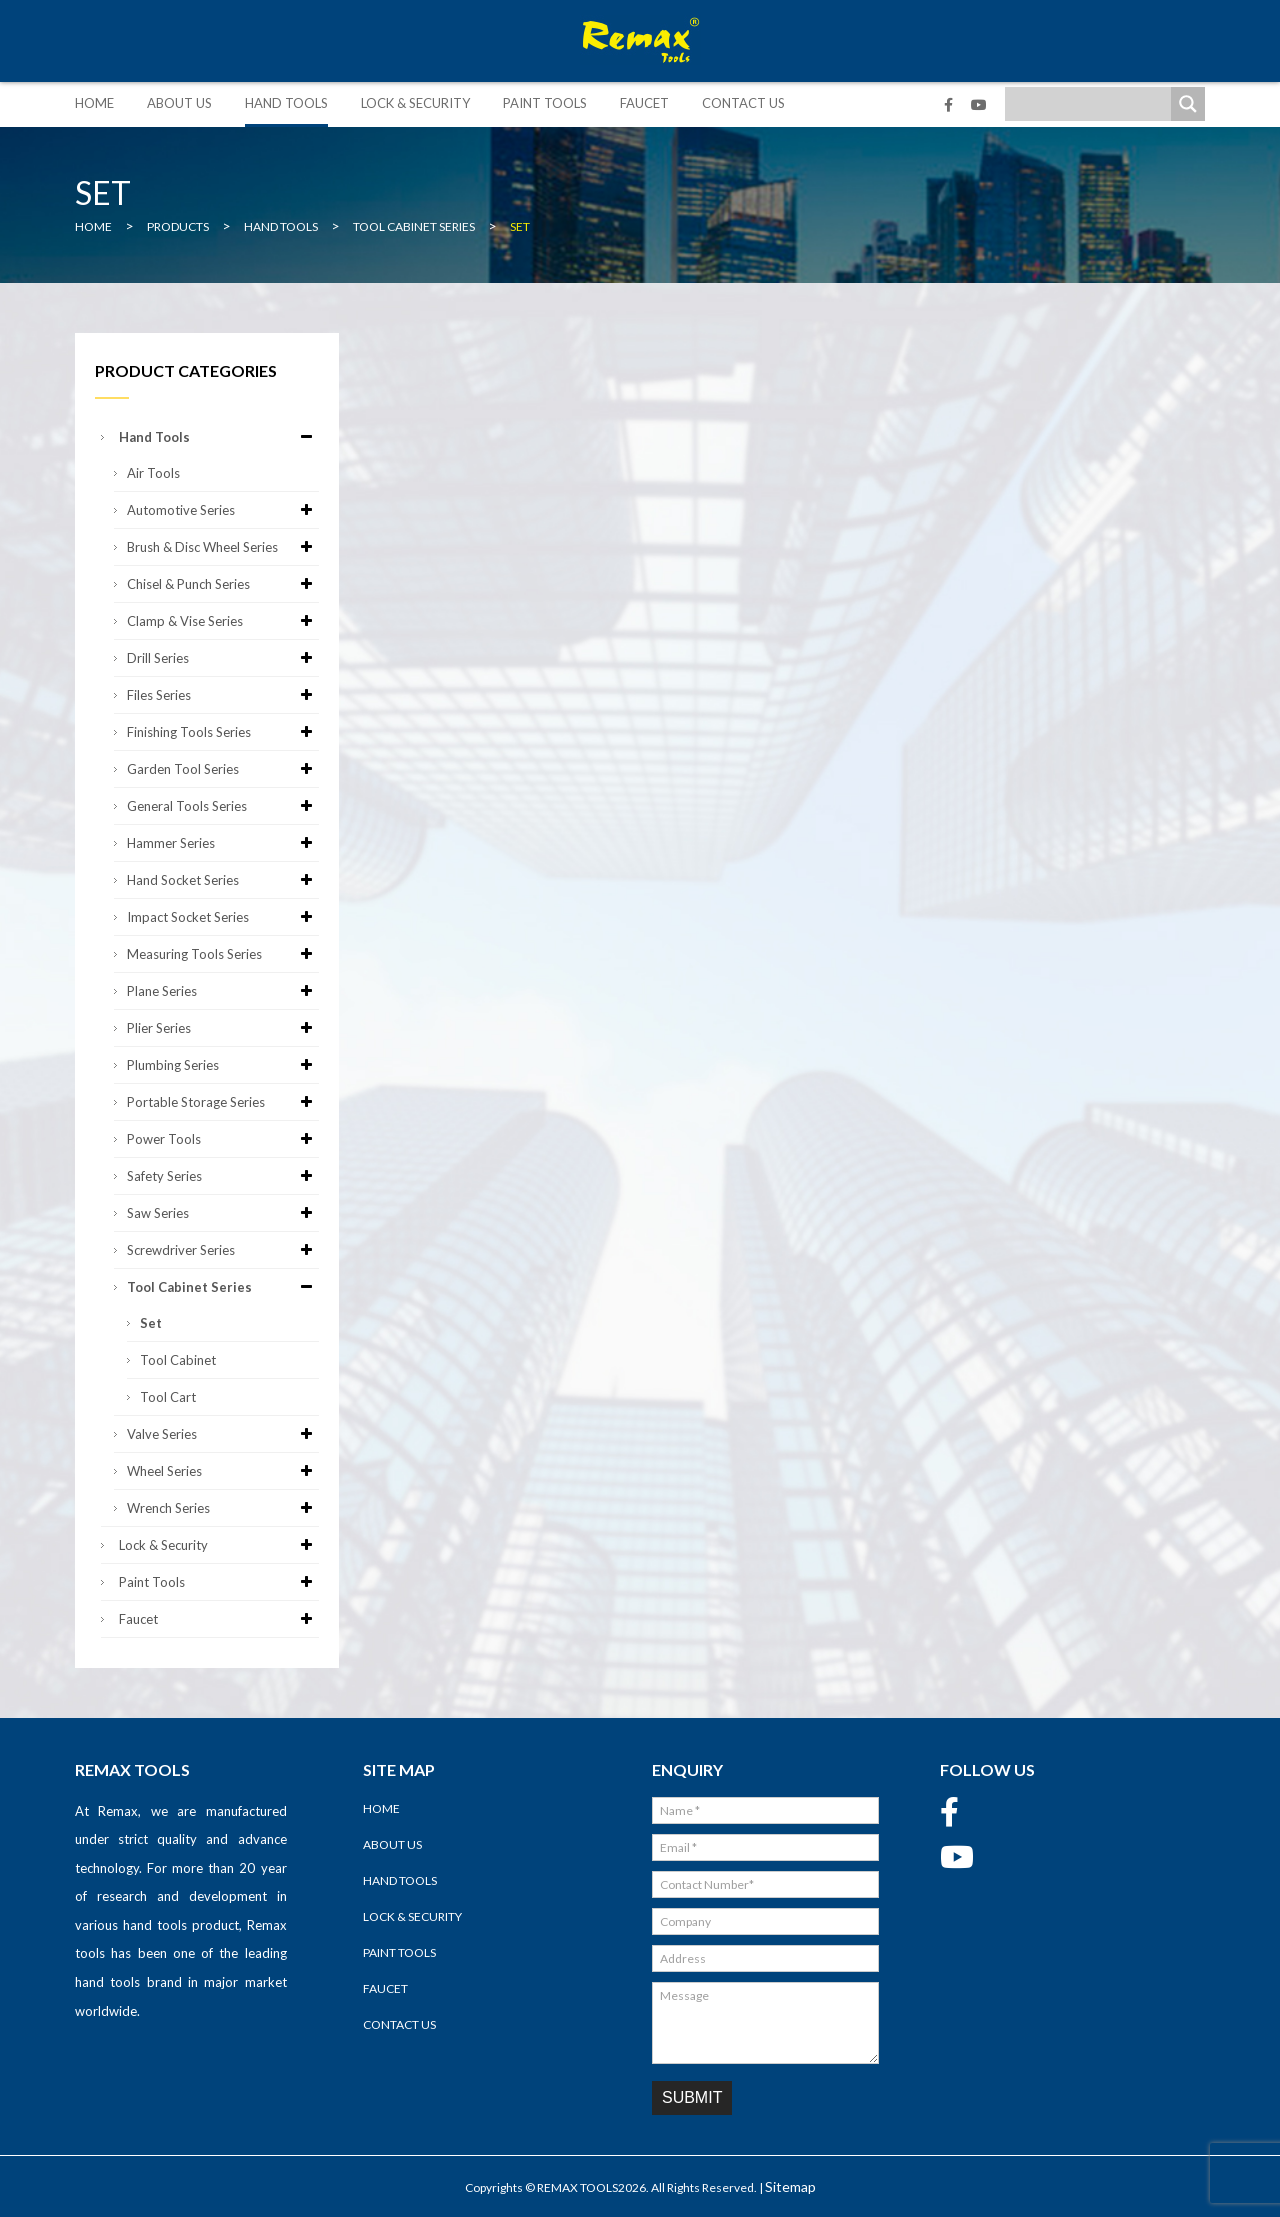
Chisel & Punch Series (223, 584)
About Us (179, 103)
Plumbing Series (223, 1065)
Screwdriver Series (223, 1250)
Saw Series (223, 1213)
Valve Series (223, 1434)
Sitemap (790, 2186)
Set (151, 1323)
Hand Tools (286, 103)
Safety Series (223, 1176)
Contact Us (743, 103)
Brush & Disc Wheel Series (223, 547)
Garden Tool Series (223, 769)
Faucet (644, 103)
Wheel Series (223, 1471)
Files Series (223, 695)
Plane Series (223, 991)
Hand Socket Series (223, 880)
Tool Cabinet (178, 1360)
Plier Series (223, 1028)
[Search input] (1093, 104)
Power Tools (223, 1139)
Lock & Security (415, 103)
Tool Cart (168, 1397)
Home (94, 103)
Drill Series (223, 658)
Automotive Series (223, 510)
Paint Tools (545, 103)
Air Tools (153, 473)
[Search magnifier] (1188, 104)
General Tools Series (223, 806)
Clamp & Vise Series (223, 621)
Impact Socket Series (223, 917)
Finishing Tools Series (223, 732)
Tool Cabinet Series (223, 1287)
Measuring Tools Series (223, 954)
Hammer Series (223, 843)
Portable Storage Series (223, 1102)
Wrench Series (223, 1508)
